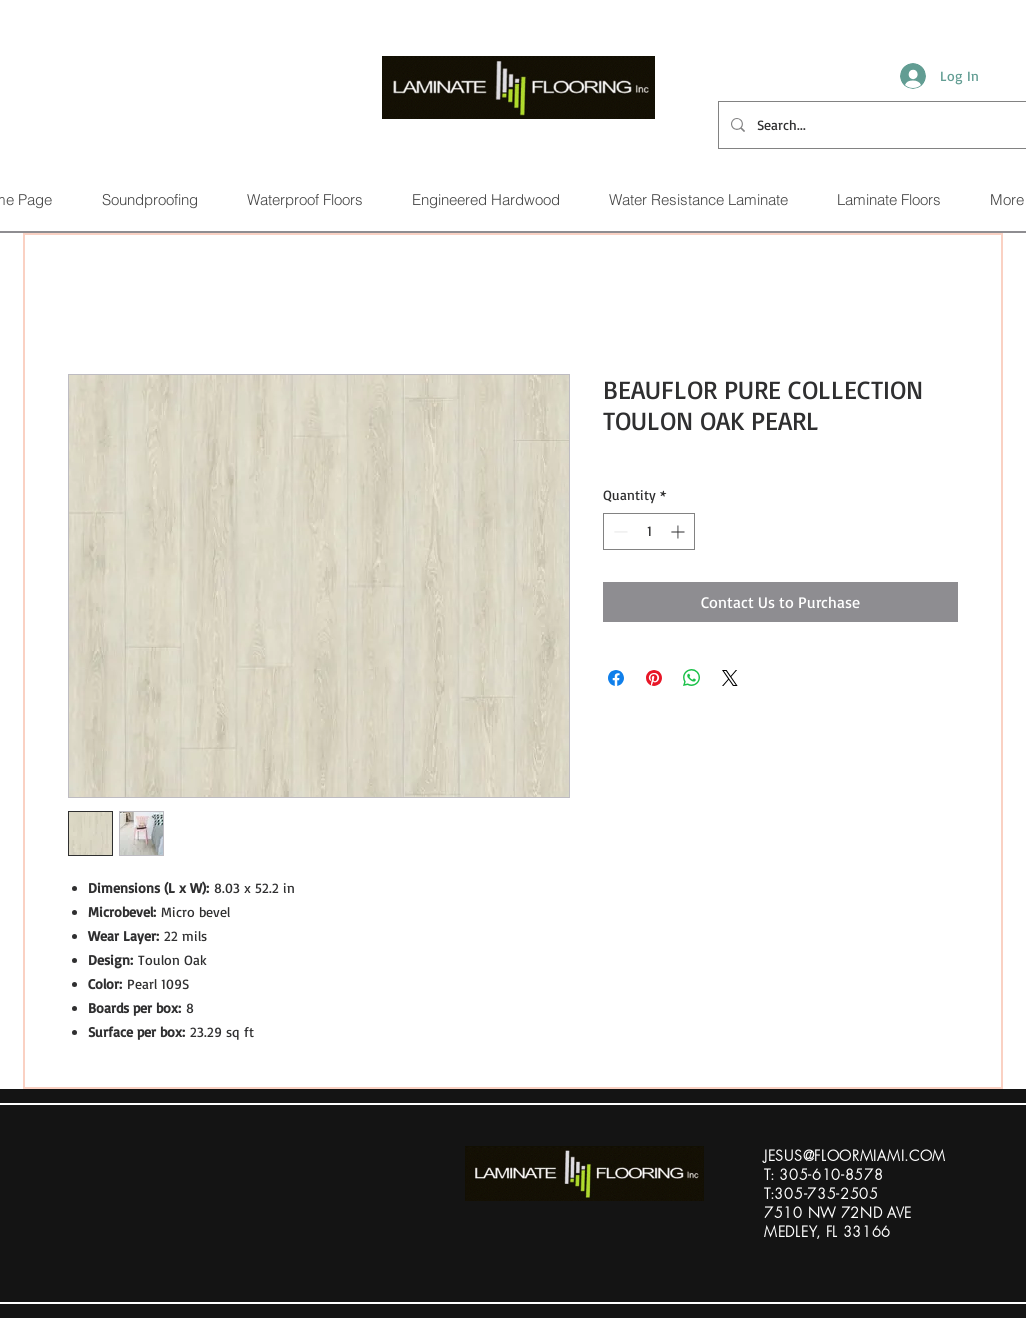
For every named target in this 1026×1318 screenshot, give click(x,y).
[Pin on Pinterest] (654, 678)
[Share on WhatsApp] (692, 678)
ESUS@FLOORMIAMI (836, 1155)
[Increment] (679, 531)
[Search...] (870, 125)
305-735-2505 (826, 1193)
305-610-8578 (831, 1174)
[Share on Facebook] (616, 678)
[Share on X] (730, 678)
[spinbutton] (649, 531)
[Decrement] (618, 531)
